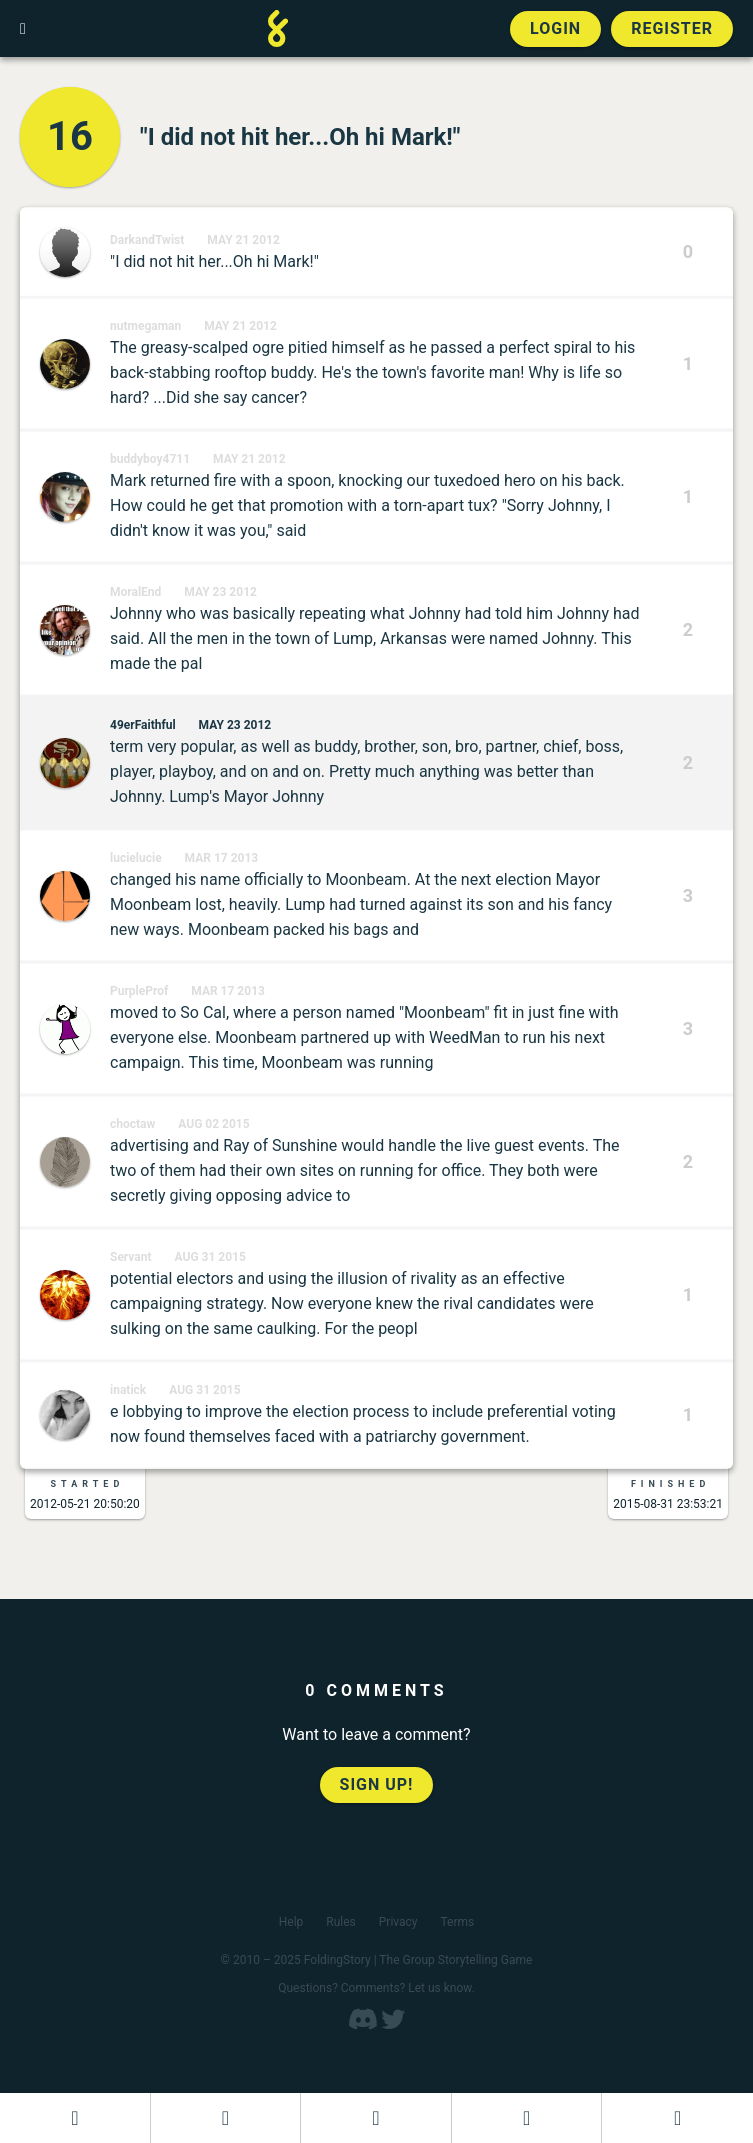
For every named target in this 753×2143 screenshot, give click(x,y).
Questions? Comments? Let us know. (376, 1988)
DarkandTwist (147, 240)
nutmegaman (145, 326)
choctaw (132, 1124)
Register (672, 28)
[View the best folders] (677, 2118)
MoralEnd (135, 592)
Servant (131, 1257)
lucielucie (136, 858)
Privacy (398, 1922)
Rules (340, 1922)
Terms (458, 1922)
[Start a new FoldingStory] (226, 2118)
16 (70, 136)
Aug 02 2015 (213, 1124)
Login (555, 28)
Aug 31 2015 (210, 1257)
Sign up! (377, 1784)
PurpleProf (139, 991)
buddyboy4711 (150, 459)
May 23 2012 (220, 592)
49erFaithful (143, 725)
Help (291, 1922)
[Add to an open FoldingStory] (376, 2118)
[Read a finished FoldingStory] (527, 2118)
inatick (128, 1390)
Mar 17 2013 (222, 858)
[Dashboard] (75, 2118)
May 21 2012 (243, 240)
